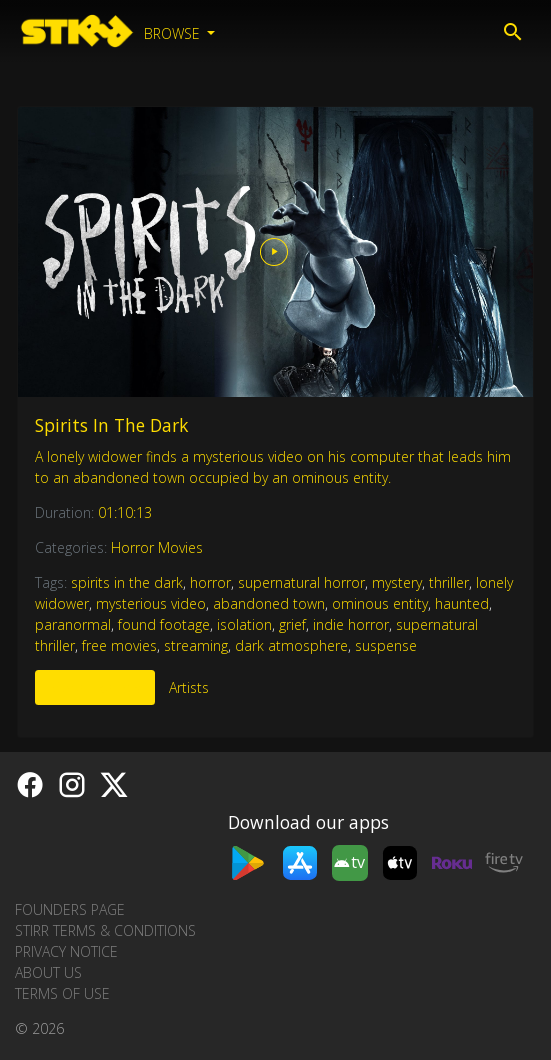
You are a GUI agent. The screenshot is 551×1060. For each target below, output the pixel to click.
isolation (244, 624)
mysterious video (151, 603)
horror (210, 582)
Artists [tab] (189, 687)
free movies (119, 645)
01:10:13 (125, 512)
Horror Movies (157, 547)
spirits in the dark (127, 582)
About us (48, 972)
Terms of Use (62, 993)
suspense (386, 645)
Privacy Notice (66, 951)
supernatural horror (301, 582)
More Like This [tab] (95, 687)
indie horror (351, 624)
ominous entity (380, 603)
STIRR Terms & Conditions (105, 930)
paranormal (73, 624)
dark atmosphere (291, 645)
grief (292, 624)
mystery (397, 582)
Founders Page (70, 909)
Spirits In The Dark (111, 425)
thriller (449, 582)
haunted (462, 603)
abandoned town (269, 603)
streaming (196, 645)
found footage (164, 624)
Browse (174, 33)
